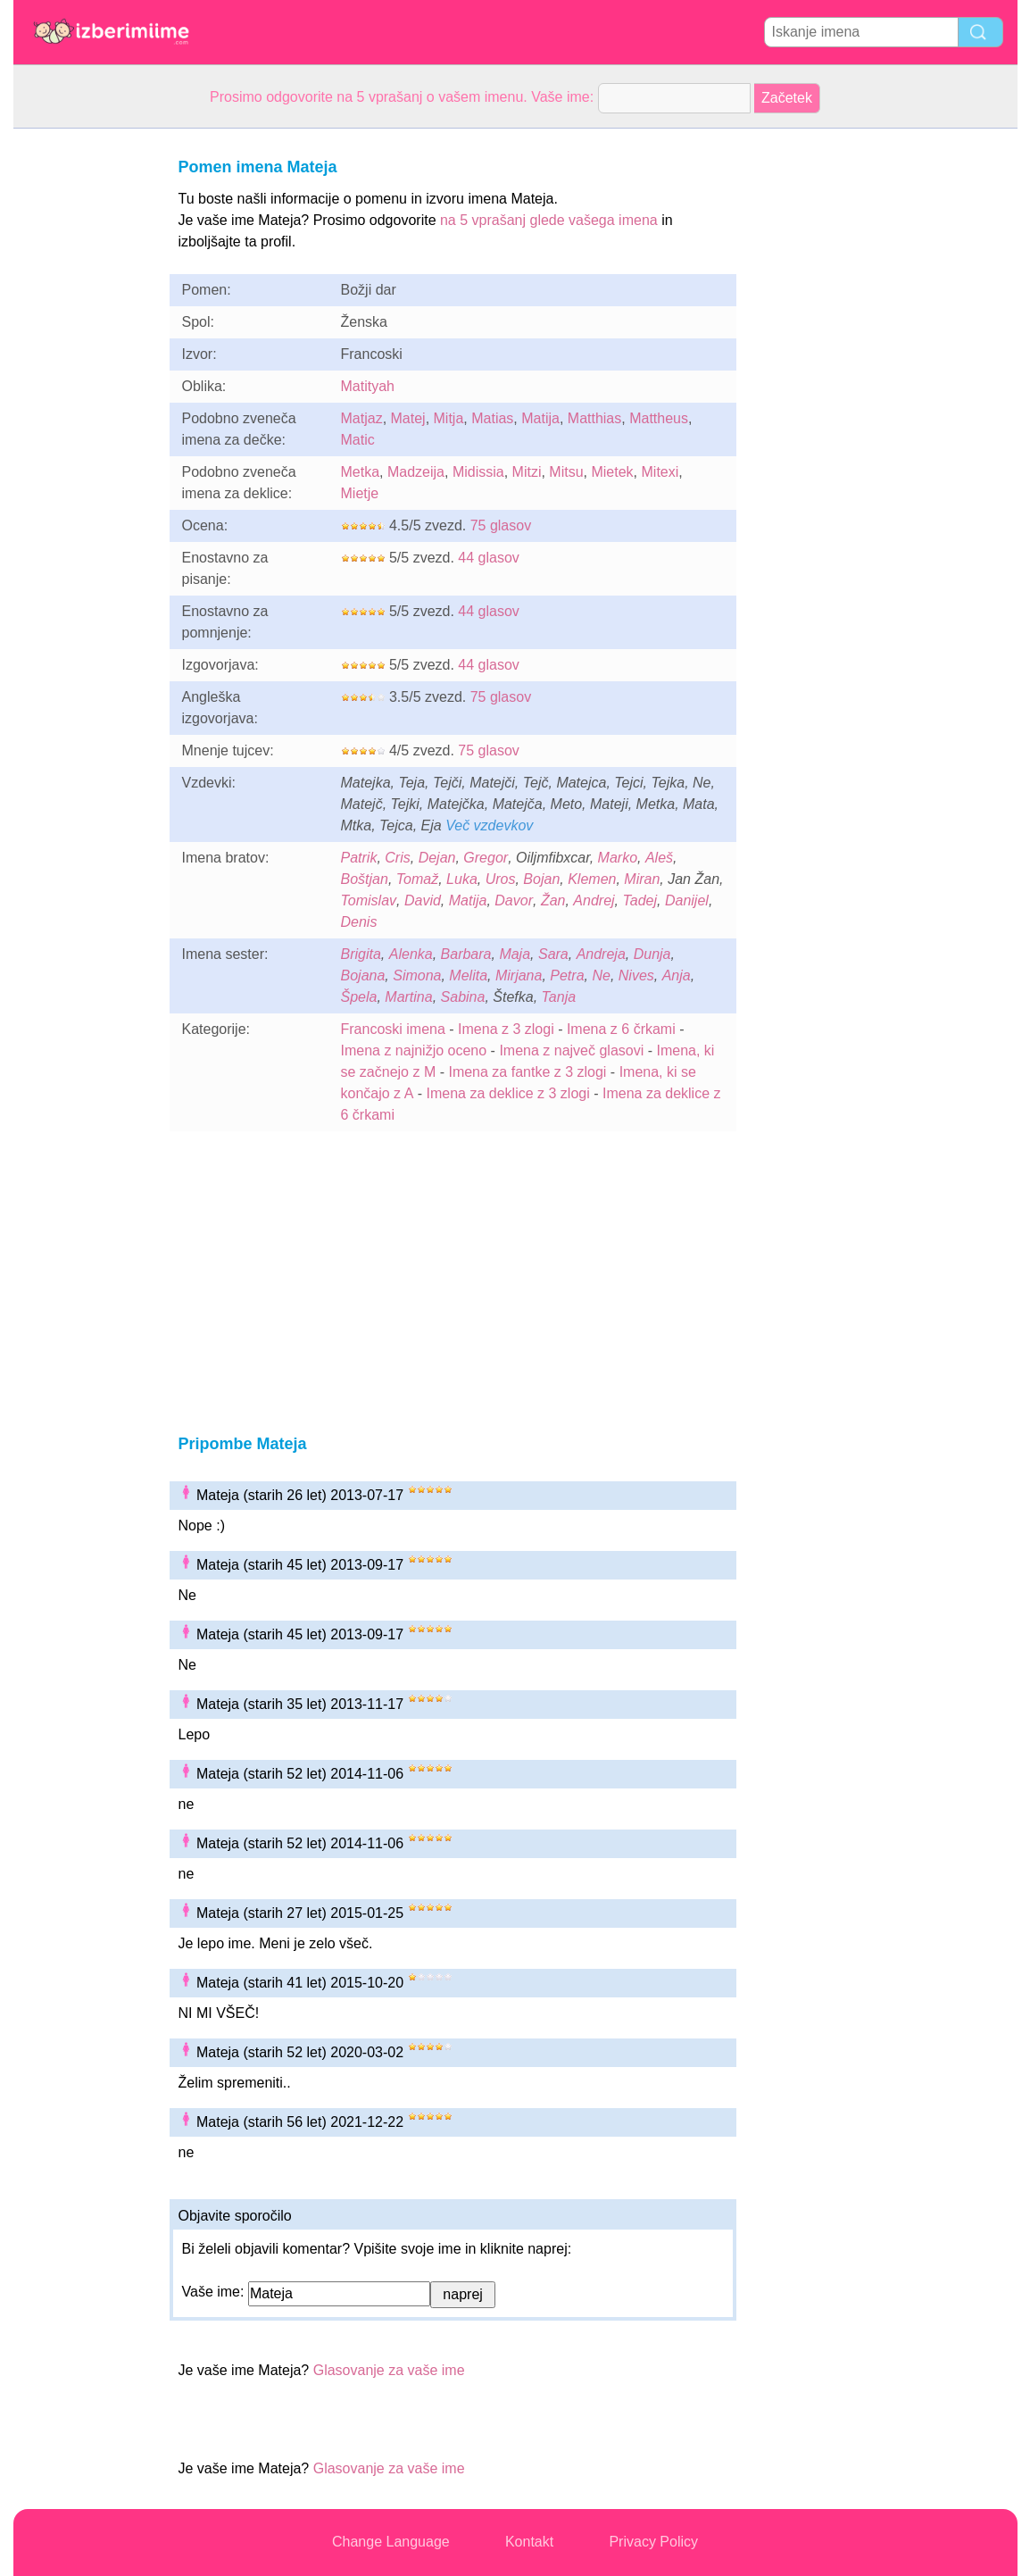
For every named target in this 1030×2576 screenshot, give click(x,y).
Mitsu (566, 471)
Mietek (612, 471)
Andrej (593, 900)
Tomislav (369, 900)
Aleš (659, 857)
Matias (492, 418)
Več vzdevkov (489, 825)
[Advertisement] (84, 396)
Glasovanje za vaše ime (389, 2370)
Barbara (466, 954)
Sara (553, 954)
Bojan (541, 879)
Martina (408, 997)
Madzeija (415, 471)
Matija (540, 418)
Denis (359, 922)
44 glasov (488, 557)
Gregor (485, 857)
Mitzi (527, 471)
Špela (359, 997)
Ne (601, 975)
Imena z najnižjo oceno (414, 1050)
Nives (636, 975)
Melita (468, 975)
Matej (408, 418)
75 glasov (501, 525)
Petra (567, 975)
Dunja (652, 954)
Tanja (559, 997)
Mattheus (658, 418)
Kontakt (529, 2541)
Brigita (361, 954)
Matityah (368, 386)
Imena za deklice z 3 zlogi (508, 1093)
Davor (513, 900)
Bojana (363, 975)
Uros (501, 879)
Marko (617, 857)
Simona (417, 975)
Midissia (478, 471)
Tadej (640, 900)
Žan (553, 900)
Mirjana (518, 975)
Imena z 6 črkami (621, 1029)
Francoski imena (393, 1029)
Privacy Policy (653, 2541)
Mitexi (660, 471)
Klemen (592, 879)
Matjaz (362, 418)
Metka (360, 471)
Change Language (391, 2541)
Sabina (463, 997)
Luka (462, 879)
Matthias (594, 418)
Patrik (359, 857)
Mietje (360, 493)
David (422, 900)
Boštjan (364, 879)
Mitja (449, 418)
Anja (676, 975)
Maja (514, 954)
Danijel (687, 900)
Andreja (601, 954)
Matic (358, 439)
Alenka (411, 954)
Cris (397, 857)
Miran (642, 879)
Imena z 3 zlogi (506, 1029)
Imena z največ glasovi (571, 1050)
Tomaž (417, 879)
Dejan (437, 857)
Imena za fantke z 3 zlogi (527, 1072)
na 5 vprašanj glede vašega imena (549, 220)
